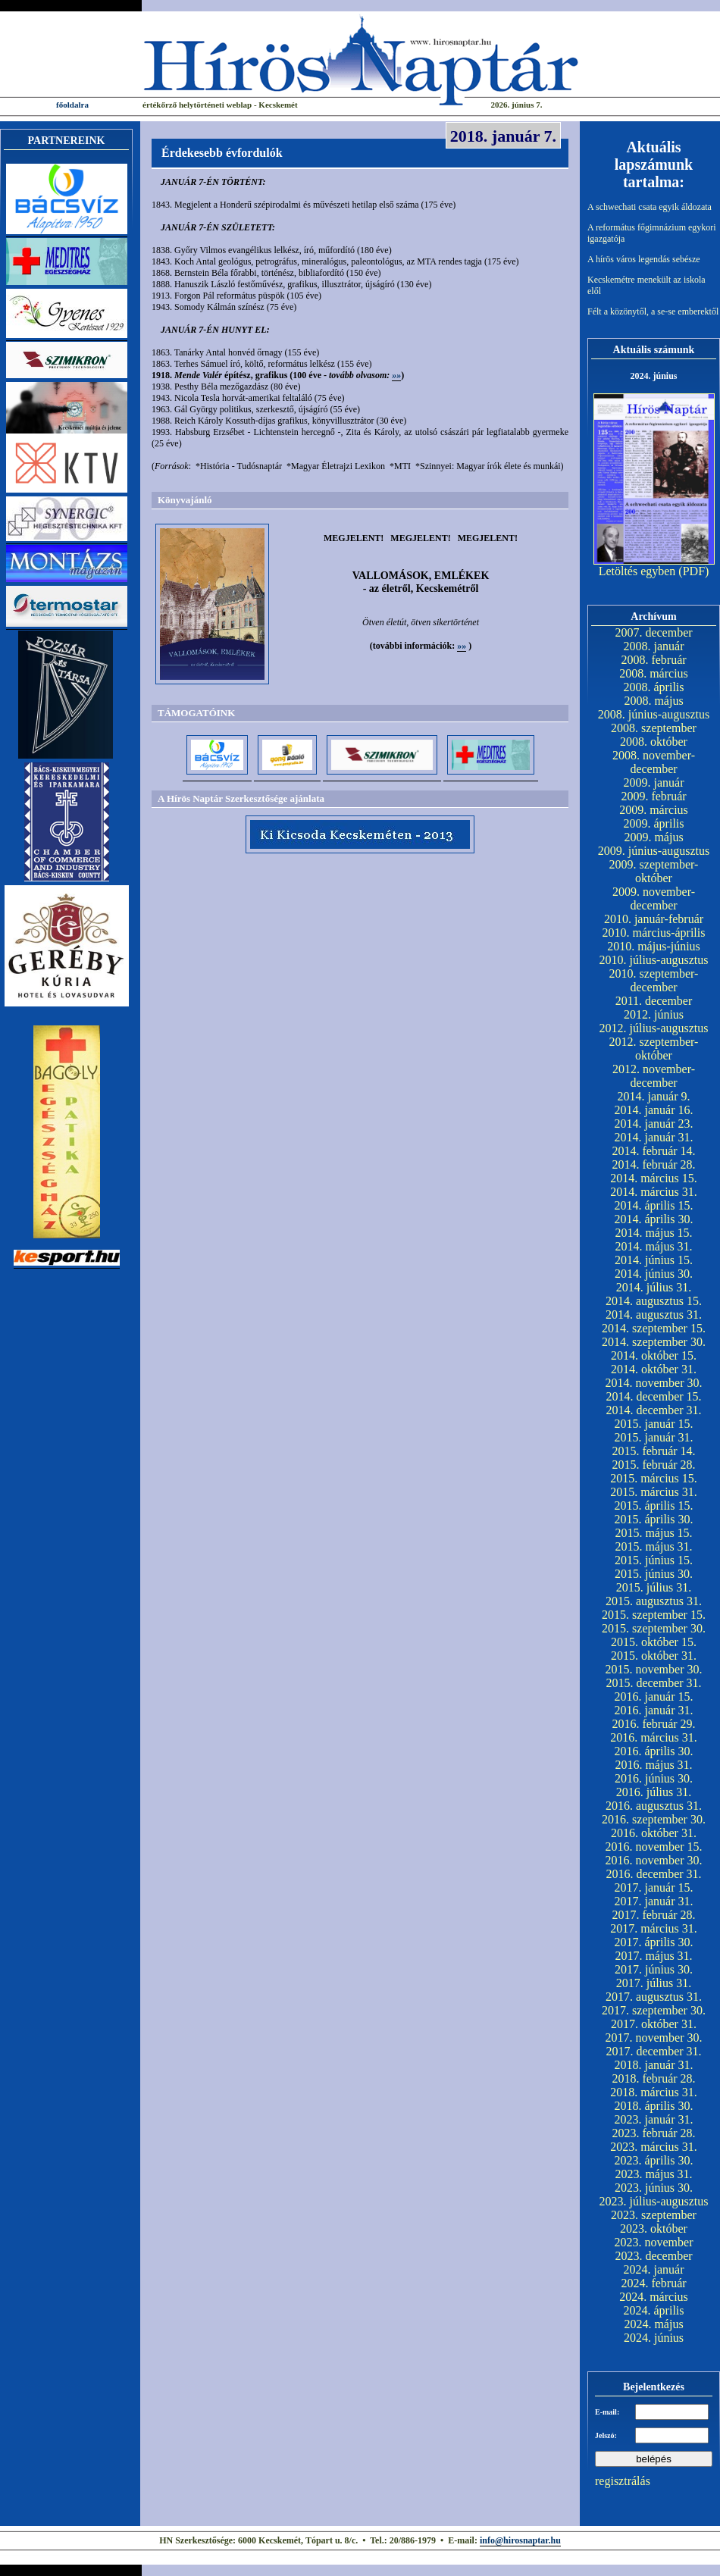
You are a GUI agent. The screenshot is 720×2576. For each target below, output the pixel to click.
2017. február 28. (653, 1914)
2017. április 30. (654, 1942)
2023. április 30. (654, 2160)
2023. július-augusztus (654, 2201)
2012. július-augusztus (654, 1028)
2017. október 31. (654, 2023)
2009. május (653, 837)
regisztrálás (622, 2480)
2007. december (653, 632)
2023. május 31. (653, 2174)
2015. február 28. (653, 1464)
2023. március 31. (653, 2146)
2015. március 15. (653, 1478)
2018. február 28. (653, 2078)
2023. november (654, 2242)
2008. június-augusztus (654, 714)
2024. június (654, 2337)
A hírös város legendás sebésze (643, 259)
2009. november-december (653, 898)
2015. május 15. (653, 1532)
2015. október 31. (654, 1655)
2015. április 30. (654, 1519)
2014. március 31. (653, 1191)
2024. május (653, 2324)
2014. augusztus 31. (654, 1314)
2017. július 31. (654, 1983)
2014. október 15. (654, 1355)
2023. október (653, 2228)
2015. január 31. (654, 1437)
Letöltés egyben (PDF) (654, 571)
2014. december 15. (653, 1396)
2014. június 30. (654, 1273)
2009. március (653, 809)
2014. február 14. (653, 1150)
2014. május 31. (653, 1246)
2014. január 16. (654, 1109)
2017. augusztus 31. (654, 1996)
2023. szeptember (654, 2214)
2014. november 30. (654, 1382)
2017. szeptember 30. (654, 2010)
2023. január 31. (654, 2119)
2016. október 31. (654, 1832)
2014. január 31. (654, 1137)
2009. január (654, 782)
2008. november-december (653, 762)
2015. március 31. (653, 1491)
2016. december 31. (653, 1873)
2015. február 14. (653, 1451)
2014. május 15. (653, 1232)
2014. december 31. (653, 1410)
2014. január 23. (654, 1123)
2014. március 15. (653, 1178)
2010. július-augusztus (654, 959)
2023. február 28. (653, 2133)
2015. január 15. (654, 1423)
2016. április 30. (654, 1751)
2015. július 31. (654, 1587)
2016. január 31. (654, 1710)
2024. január (654, 2269)
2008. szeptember (654, 727)
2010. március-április (654, 932)
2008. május (653, 700)
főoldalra (72, 104)
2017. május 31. (653, 1955)
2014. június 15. (654, 1260)
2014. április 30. (654, 1219)
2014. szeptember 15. (654, 1328)
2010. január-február (653, 918)
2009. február (653, 796)
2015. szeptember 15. (654, 1614)
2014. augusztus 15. (654, 1300)
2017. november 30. (654, 2037)
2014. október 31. (654, 1369)
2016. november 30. (654, 1860)
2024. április (654, 2310)
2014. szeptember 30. (654, 1341)
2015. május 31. (653, 1546)
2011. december (654, 1000)
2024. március (653, 2296)
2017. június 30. (654, 1969)
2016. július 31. (654, 1792)
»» (396, 375)
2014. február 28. (653, 1164)
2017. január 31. (654, 1901)
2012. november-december (653, 1076)
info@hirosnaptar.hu (520, 2540)
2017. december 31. (653, 2051)
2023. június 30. (654, 2187)
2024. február (653, 2283)
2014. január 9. (654, 1096)
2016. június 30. (654, 1778)
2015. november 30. (654, 1669)
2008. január (654, 646)
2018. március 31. (653, 2092)
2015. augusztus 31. (654, 1601)
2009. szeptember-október (654, 871)
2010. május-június (653, 946)
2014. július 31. (654, 1287)
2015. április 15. (654, 1505)
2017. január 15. (654, 1887)
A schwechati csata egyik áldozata (649, 207)
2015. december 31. (653, 1682)
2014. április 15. (654, 1205)
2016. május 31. (653, 1764)
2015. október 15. (654, 1641)
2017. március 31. (653, 1928)
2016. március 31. (653, 1737)
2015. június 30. (654, 1573)
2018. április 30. (654, 2105)
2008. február (653, 659)
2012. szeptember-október (654, 1048)
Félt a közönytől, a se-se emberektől (652, 311)
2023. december (653, 2255)
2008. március (653, 673)
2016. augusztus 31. (654, 1805)
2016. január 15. (654, 1696)
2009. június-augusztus (654, 850)
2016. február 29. (653, 1723)
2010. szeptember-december (654, 980)
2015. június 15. (654, 1560)
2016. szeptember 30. (654, 1819)
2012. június (654, 1014)
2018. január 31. (654, 2064)
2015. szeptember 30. (654, 1628)
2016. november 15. (654, 1846)
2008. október (653, 741)
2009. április (654, 823)
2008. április (654, 687)
